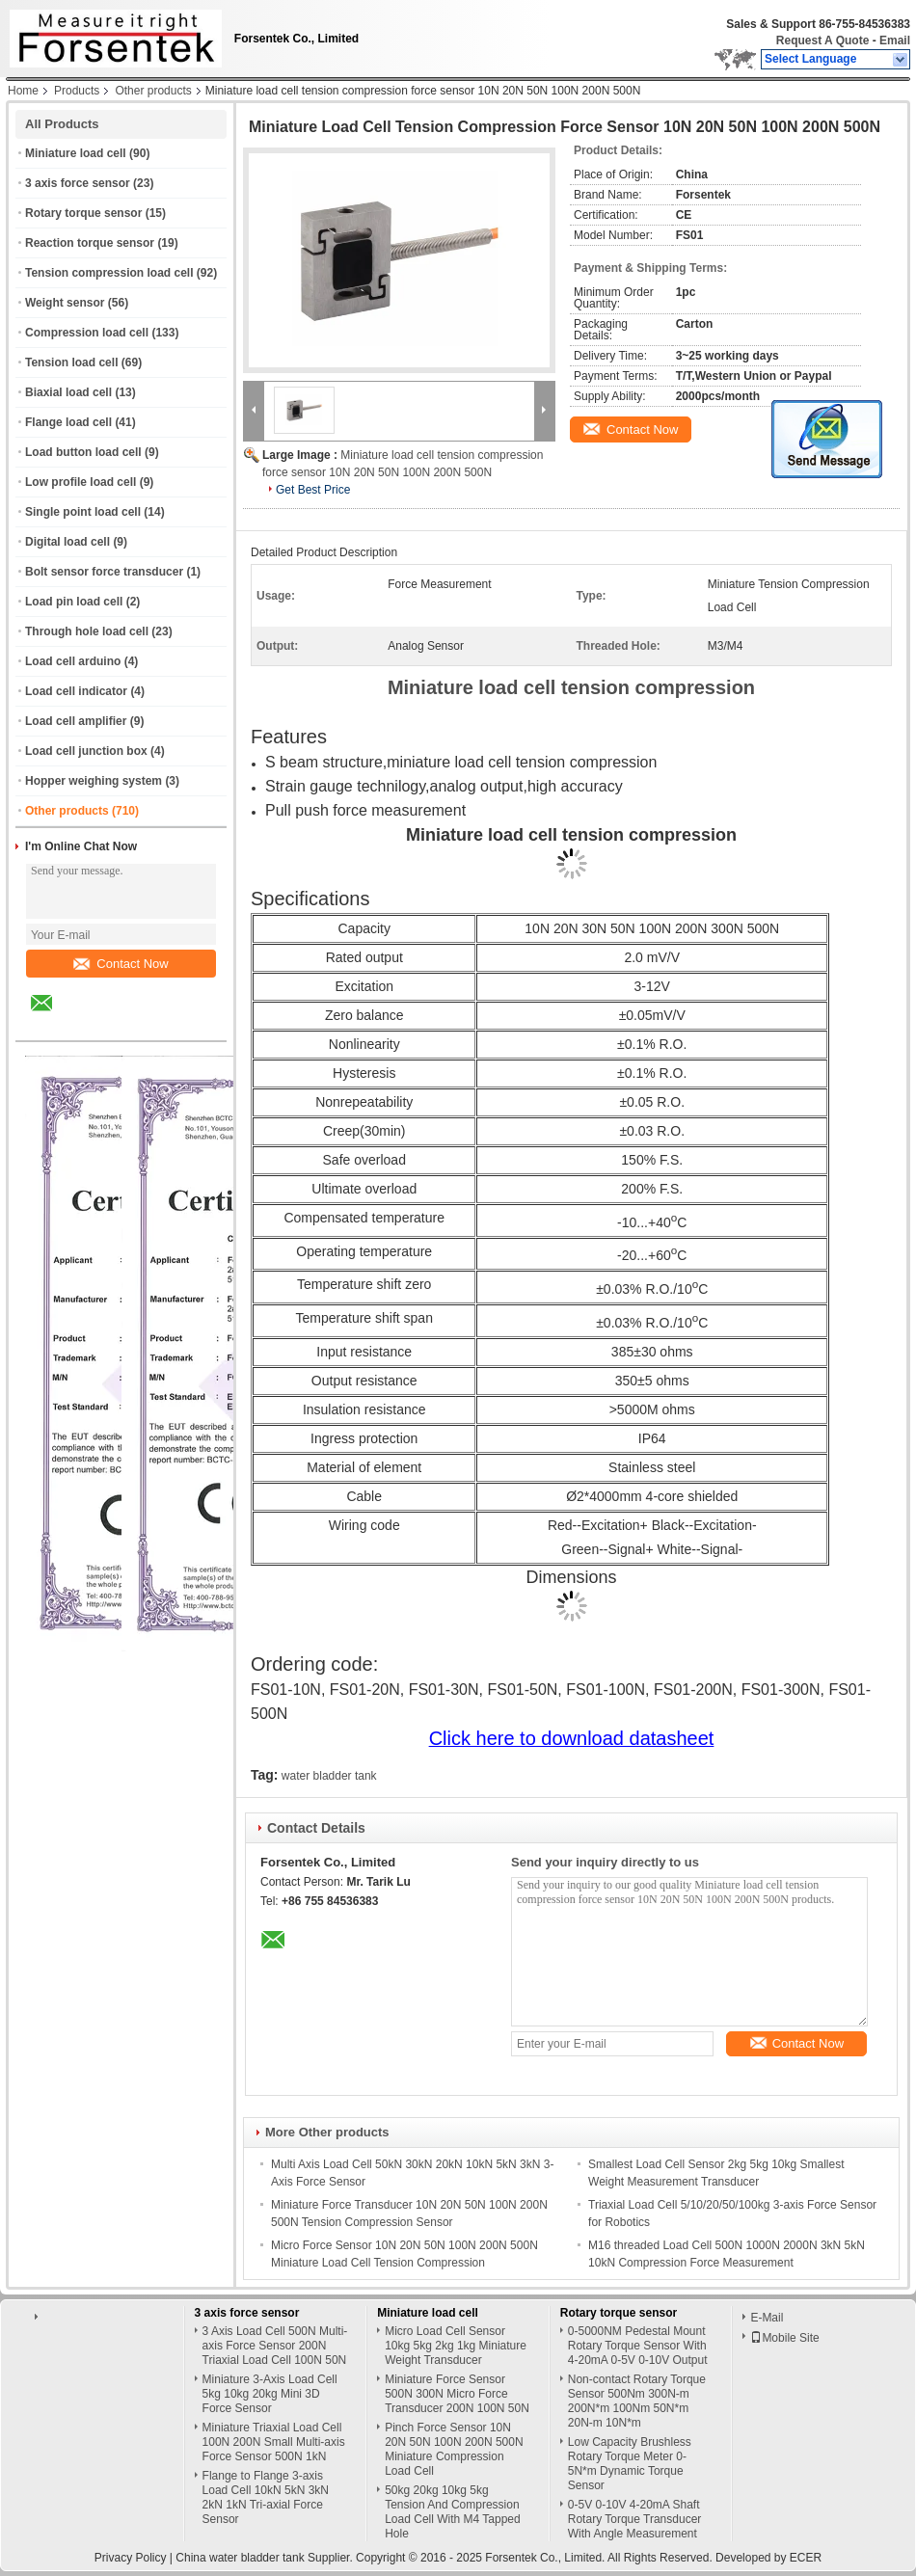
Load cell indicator (76, 691)
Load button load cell (83, 452)
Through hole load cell (86, 631)
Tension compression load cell (109, 273)
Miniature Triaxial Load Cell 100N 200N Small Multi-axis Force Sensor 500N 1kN (273, 2442)
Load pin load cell (73, 601)
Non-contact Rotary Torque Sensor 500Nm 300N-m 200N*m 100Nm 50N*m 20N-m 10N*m (637, 2401)
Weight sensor (64, 302)
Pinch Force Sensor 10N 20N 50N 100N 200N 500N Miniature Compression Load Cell (454, 2449)
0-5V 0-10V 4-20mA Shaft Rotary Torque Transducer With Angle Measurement (635, 2519)
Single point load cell (83, 512)
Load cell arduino (73, 661)
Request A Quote (822, 40)
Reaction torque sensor (89, 243)
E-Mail (766, 2317)
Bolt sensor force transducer (104, 571)
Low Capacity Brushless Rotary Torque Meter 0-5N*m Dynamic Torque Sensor (629, 2463)
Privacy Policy (130, 2557)
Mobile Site (784, 2338)
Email (894, 40)
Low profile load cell (80, 482)
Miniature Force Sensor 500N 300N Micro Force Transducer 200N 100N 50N (457, 2394)
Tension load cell (71, 362)
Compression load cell (86, 332)
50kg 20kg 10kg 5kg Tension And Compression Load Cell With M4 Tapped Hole (453, 2511)
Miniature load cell (75, 153)
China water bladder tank (239, 2557)
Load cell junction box (86, 751)
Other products (153, 90)
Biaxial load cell (68, 392)
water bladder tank (329, 1776)
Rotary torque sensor (83, 213)
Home (23, 90)
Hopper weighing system (93, 781)
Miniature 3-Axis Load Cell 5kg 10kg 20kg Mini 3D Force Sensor (269, 2394)
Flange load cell (68, 422)
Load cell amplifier (75, 721)
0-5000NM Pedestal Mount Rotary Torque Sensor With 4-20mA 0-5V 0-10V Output (638, 2345)
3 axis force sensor (77, 183)
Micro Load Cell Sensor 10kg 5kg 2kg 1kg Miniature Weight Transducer (455, 2345)
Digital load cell (67, 542)
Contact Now (120, 963)
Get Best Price (313, 489)
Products (76, 90)
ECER (806, 2557)
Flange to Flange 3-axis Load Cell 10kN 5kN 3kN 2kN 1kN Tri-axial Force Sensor (265, 2497)
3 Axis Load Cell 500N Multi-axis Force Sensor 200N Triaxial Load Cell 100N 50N (275, 2345)
